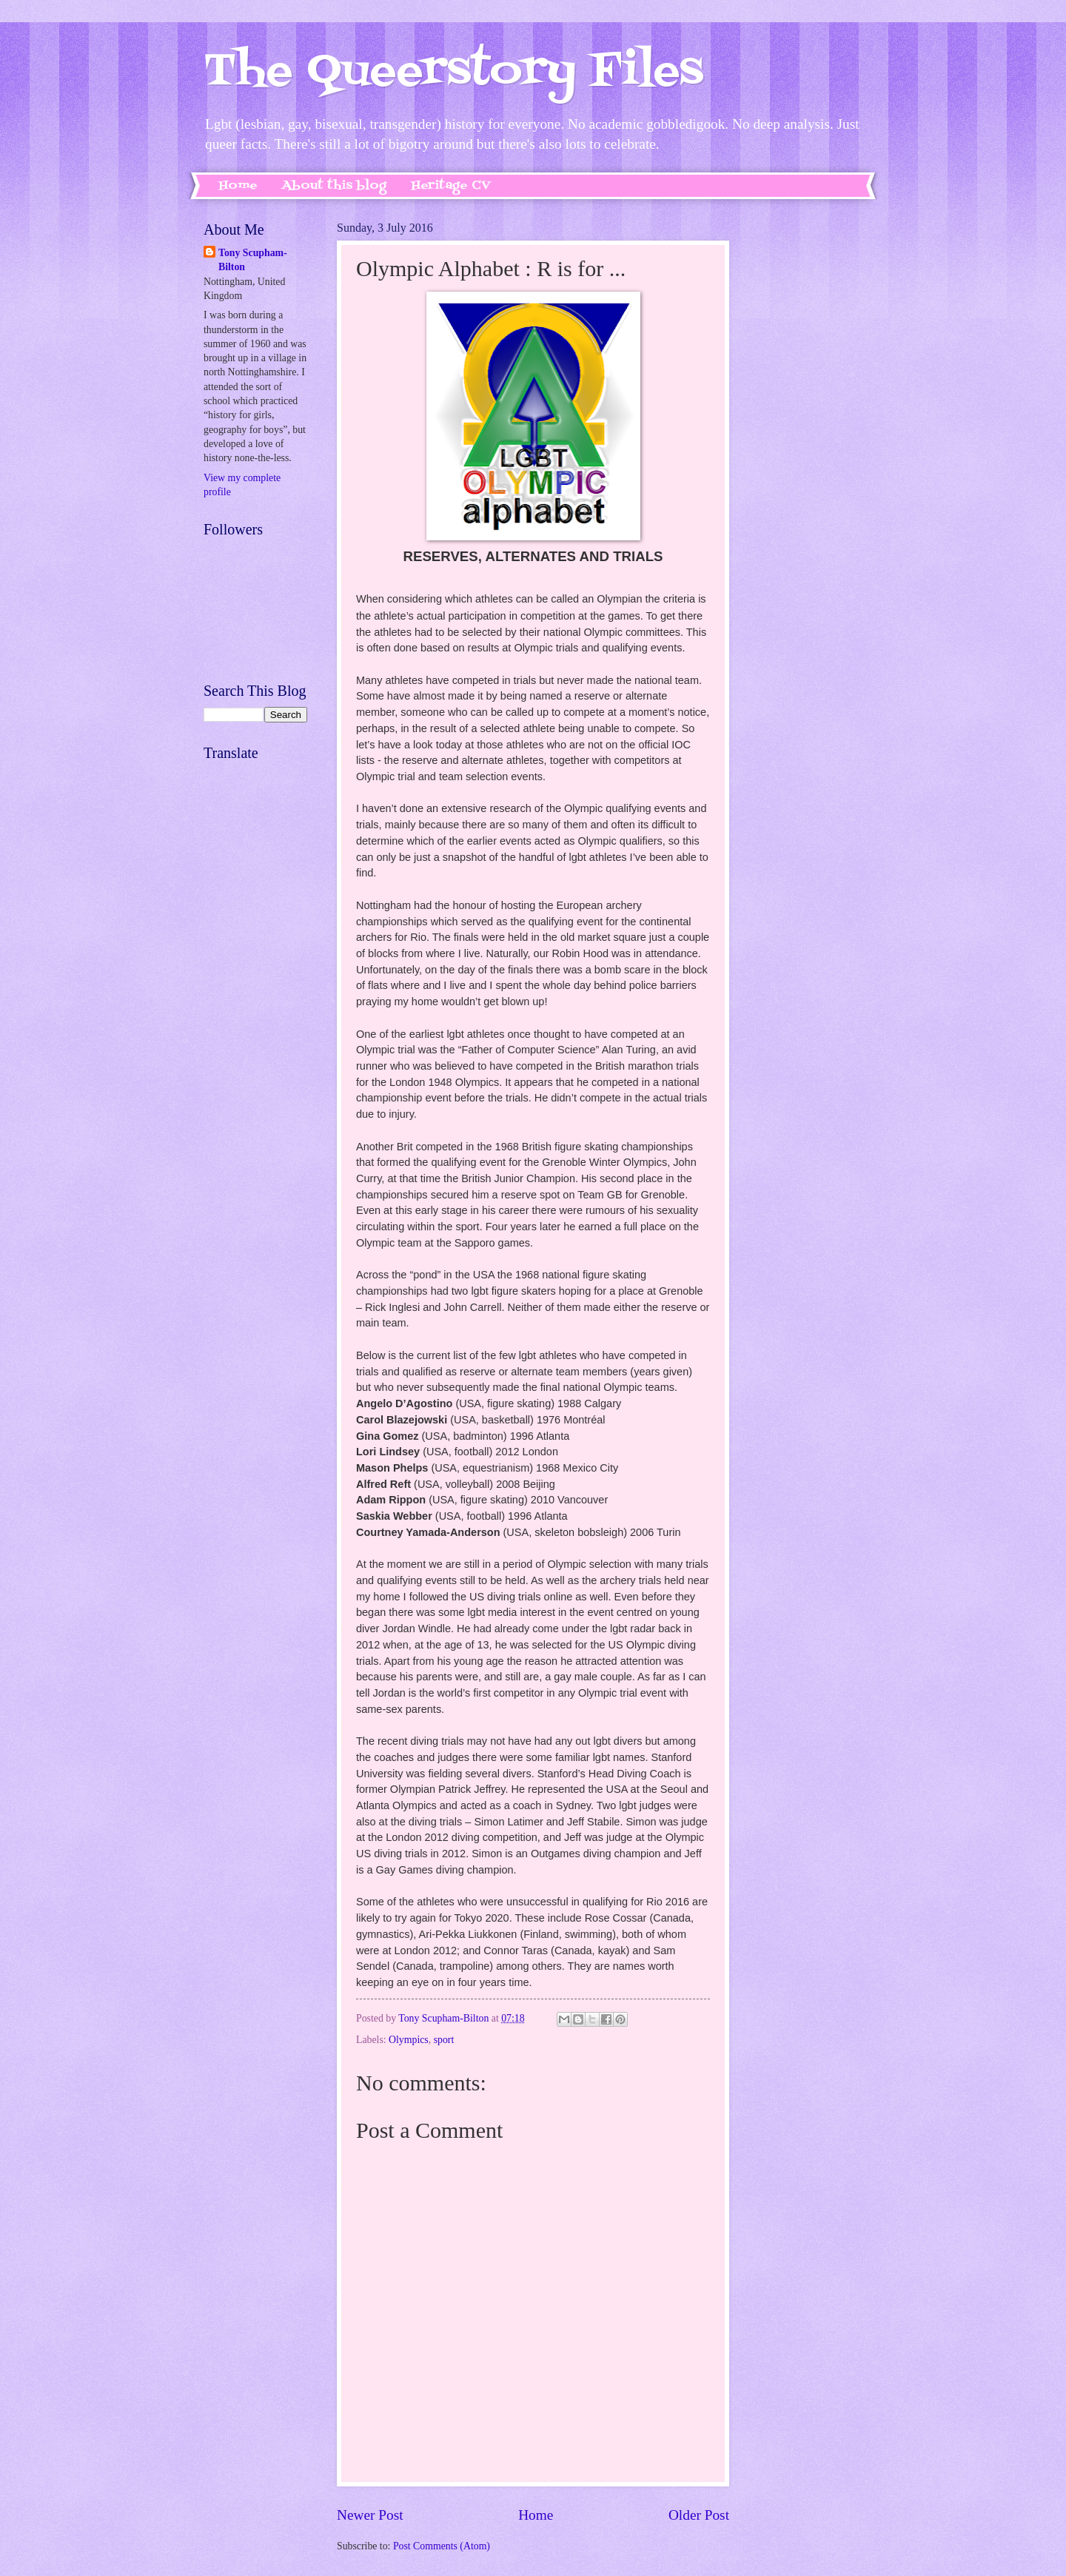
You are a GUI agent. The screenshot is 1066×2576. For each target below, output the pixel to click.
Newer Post (370, 2515)
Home (238, 186)
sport (444, 2039)
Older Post (698, 2515)
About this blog (334, 186)
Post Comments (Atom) (441, 2546)
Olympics (409, 2039)
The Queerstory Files (453, 72)
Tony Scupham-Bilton (252, 259)
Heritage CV (451, 186)
